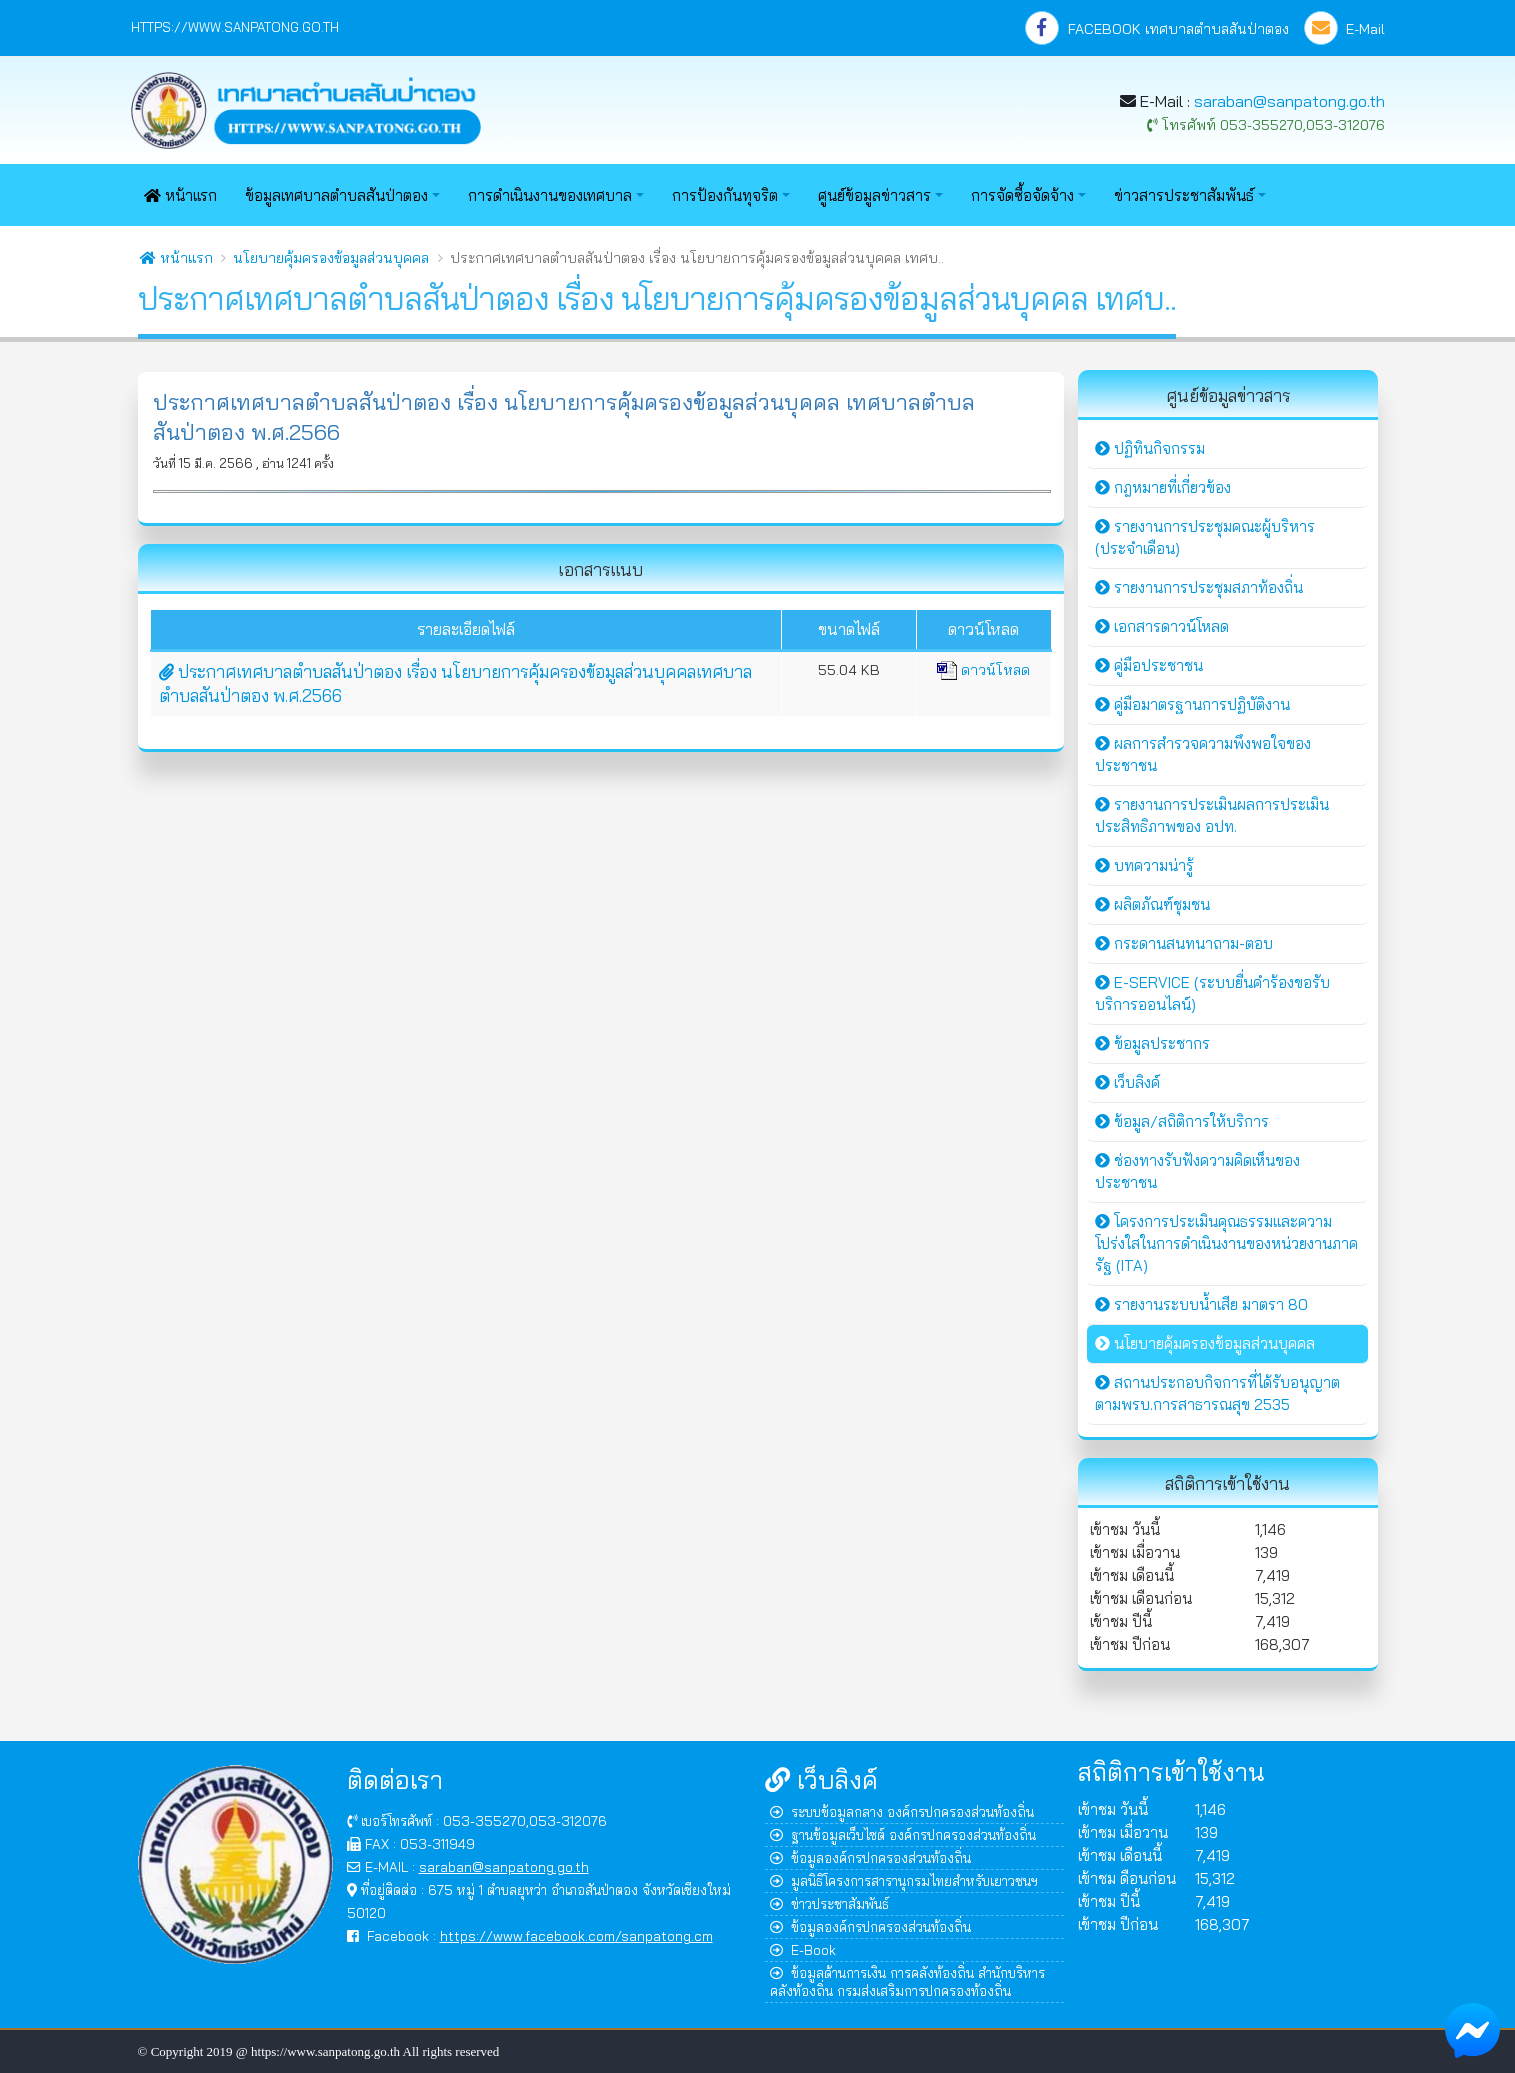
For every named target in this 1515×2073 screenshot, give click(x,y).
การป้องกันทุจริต (725, 195)
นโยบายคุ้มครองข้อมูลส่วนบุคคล (331, 258)
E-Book (803, 1949)
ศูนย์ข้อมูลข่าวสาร (874, 195)
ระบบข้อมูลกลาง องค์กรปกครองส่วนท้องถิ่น (902, 1811)
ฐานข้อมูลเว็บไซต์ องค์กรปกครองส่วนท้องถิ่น (903, 1834)
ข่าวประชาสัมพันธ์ (829, 1903)
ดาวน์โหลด (983, 670)
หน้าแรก (180, 195)
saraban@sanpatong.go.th (1289, 101)
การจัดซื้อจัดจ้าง (1022, 195)
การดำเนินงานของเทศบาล (550, 195)
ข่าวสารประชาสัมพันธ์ (1184, 195)
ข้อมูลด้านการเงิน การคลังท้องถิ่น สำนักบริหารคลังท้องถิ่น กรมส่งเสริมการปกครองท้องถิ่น (907, 1981)
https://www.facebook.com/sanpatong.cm (576, 1935)
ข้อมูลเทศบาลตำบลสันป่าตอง (336, 195)
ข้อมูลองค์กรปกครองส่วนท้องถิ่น (870, 1857)
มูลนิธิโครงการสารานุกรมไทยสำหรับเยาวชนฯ (904, 1880)
